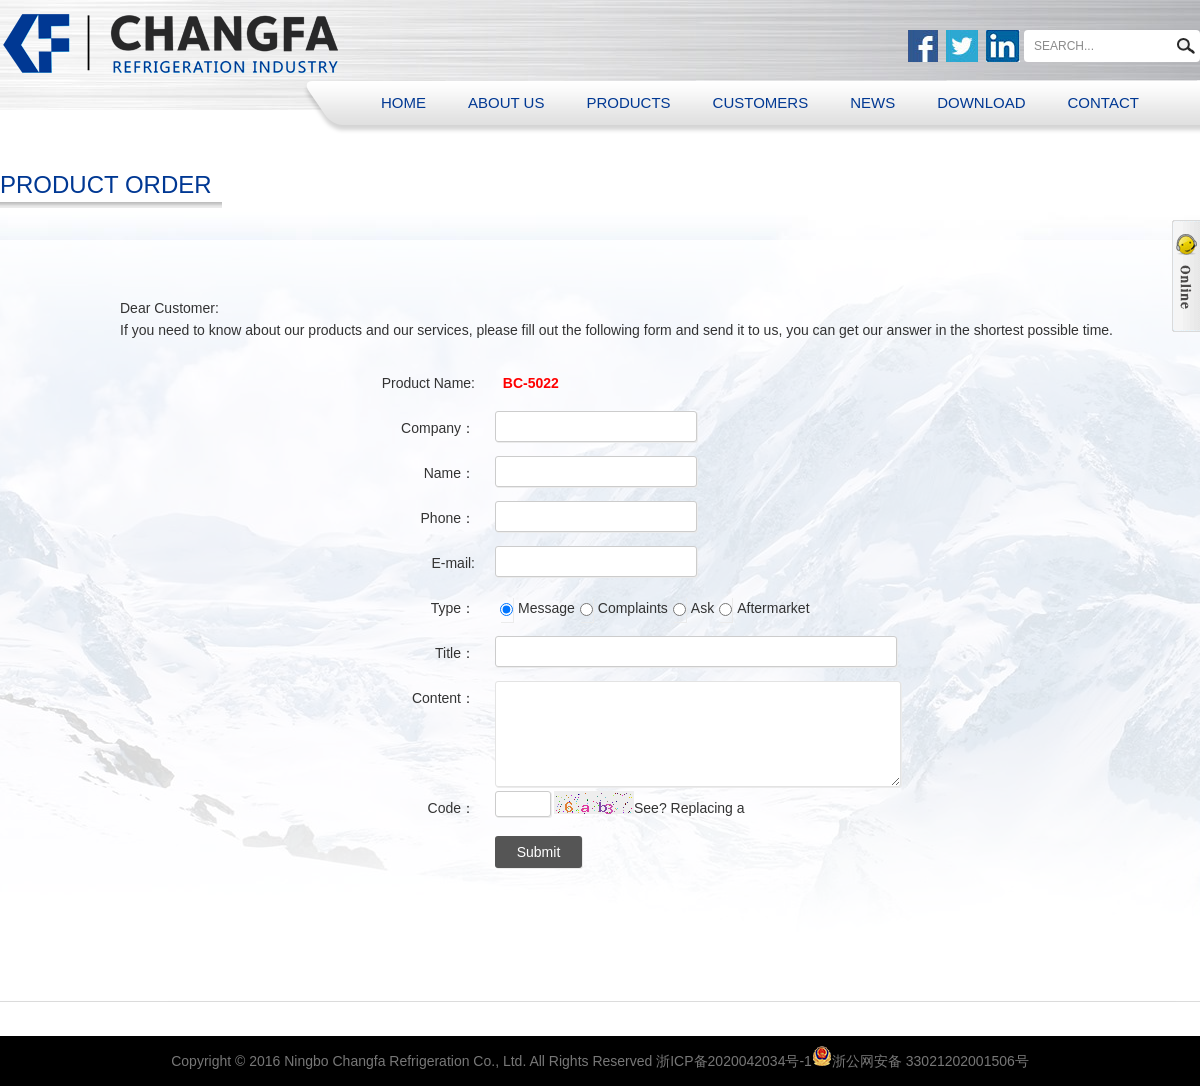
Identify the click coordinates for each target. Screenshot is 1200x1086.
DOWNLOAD (981, 102)
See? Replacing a (689, 808)
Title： (455, 653)
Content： (443, 698)
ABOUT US (506, 102)
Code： (451, 808)
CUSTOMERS (761, 102)
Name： (449, 473)
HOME (403, 102)
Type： (453, 608)
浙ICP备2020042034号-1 (734, 1061)
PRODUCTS (628, 102)
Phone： (448, 518)
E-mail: (453, 563)
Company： (438, 428)
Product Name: (428, 383)
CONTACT (1103, 102)
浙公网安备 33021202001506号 (930, 1061)
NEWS (872, 102)
